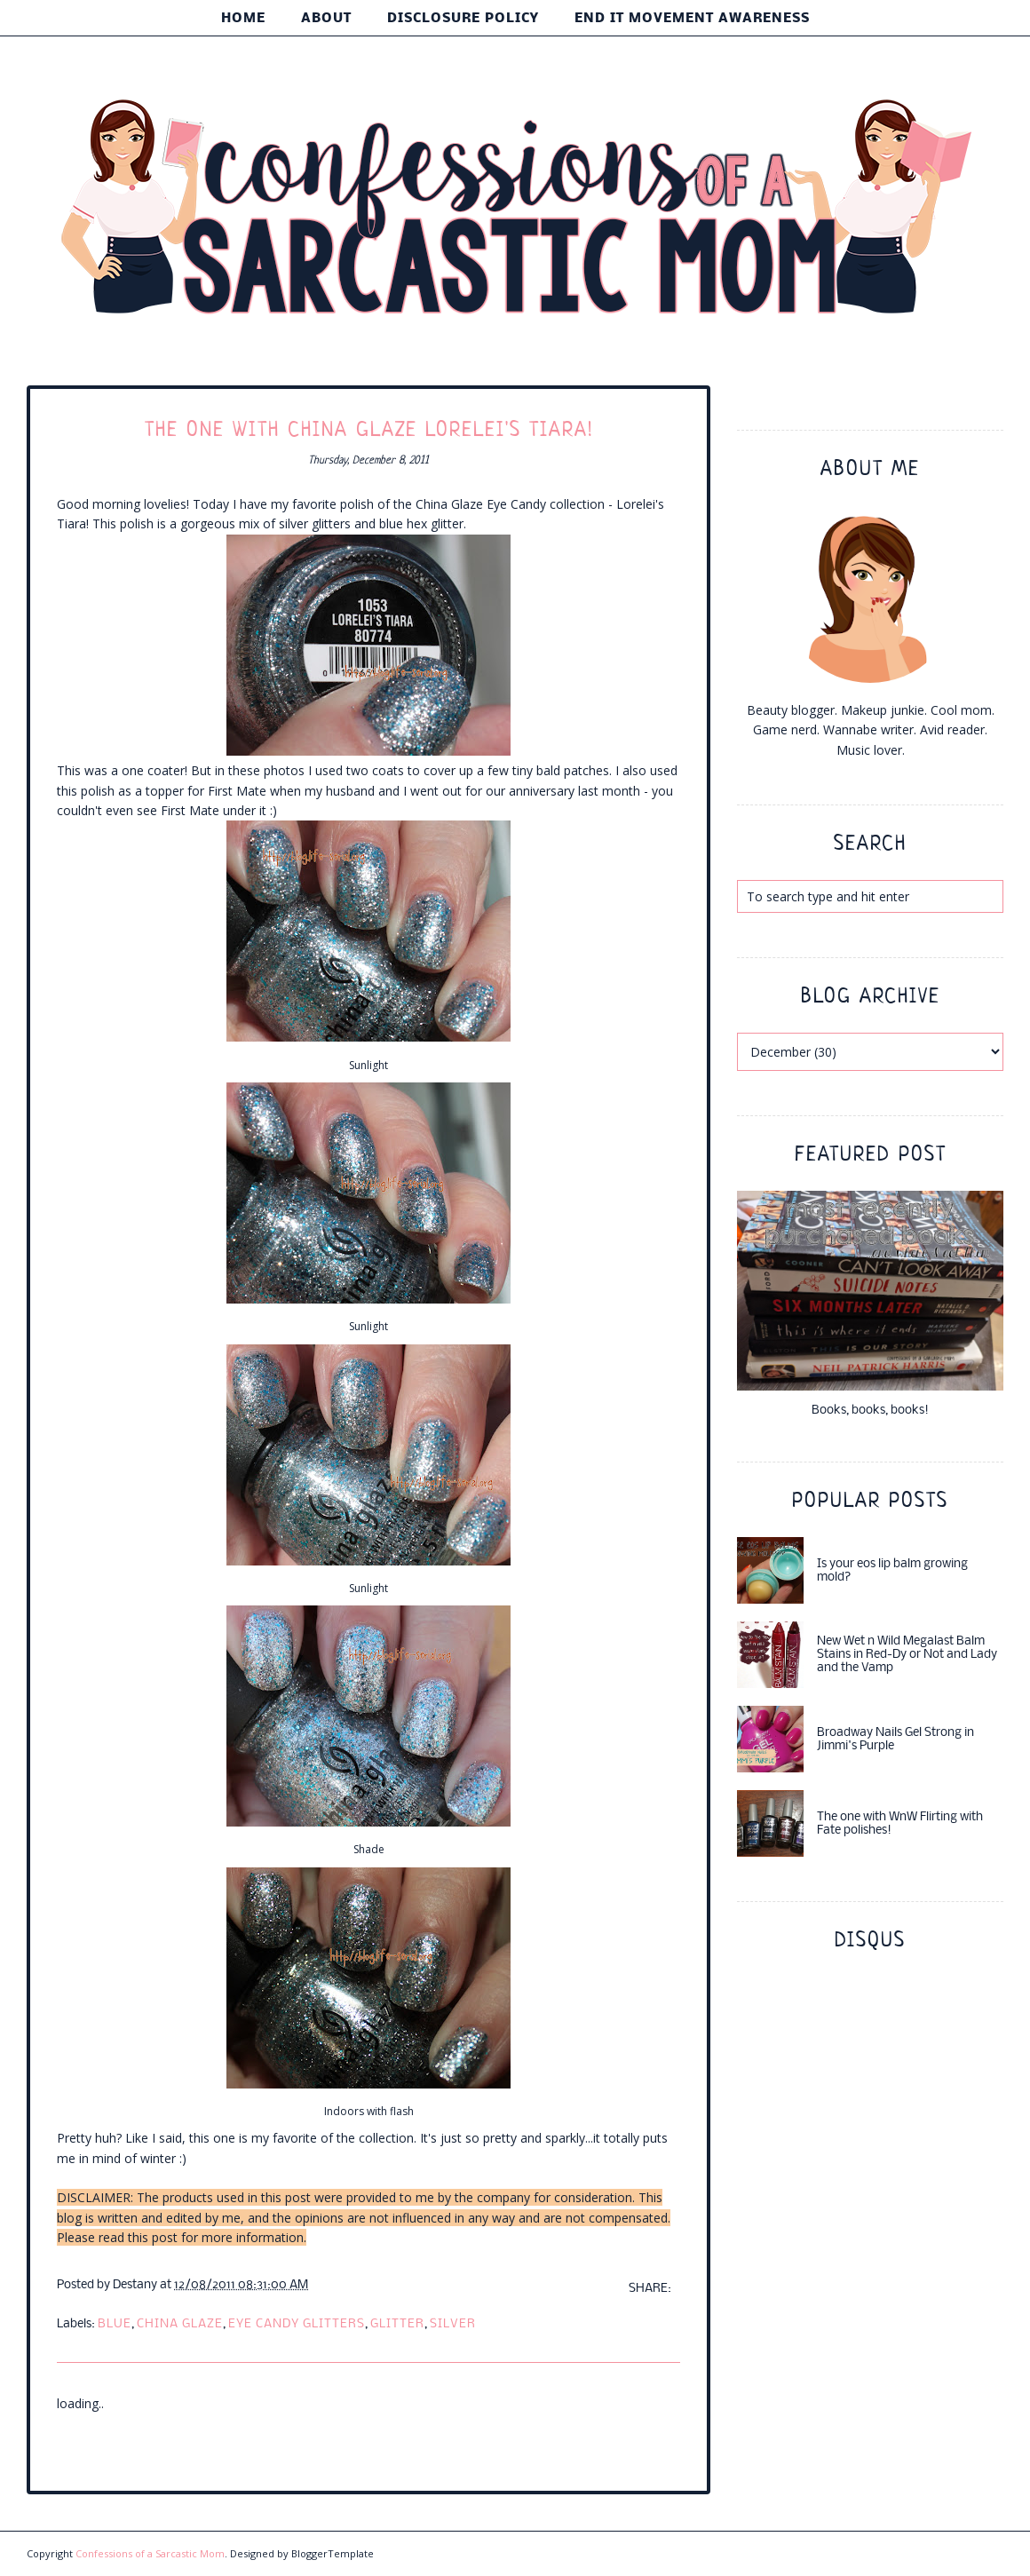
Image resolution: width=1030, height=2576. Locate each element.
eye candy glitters (296, 2324)
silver (453, 2324)
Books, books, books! (870, 1410)
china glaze (180, 2324)
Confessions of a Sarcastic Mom (150, 2553)
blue (114, 2324)
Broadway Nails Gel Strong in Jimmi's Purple (895, 1739)
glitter (397, 2324)
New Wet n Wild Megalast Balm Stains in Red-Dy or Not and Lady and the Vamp (907, 1655)
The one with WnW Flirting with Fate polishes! (900, 1824)
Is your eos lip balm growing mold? (892, 1570)
